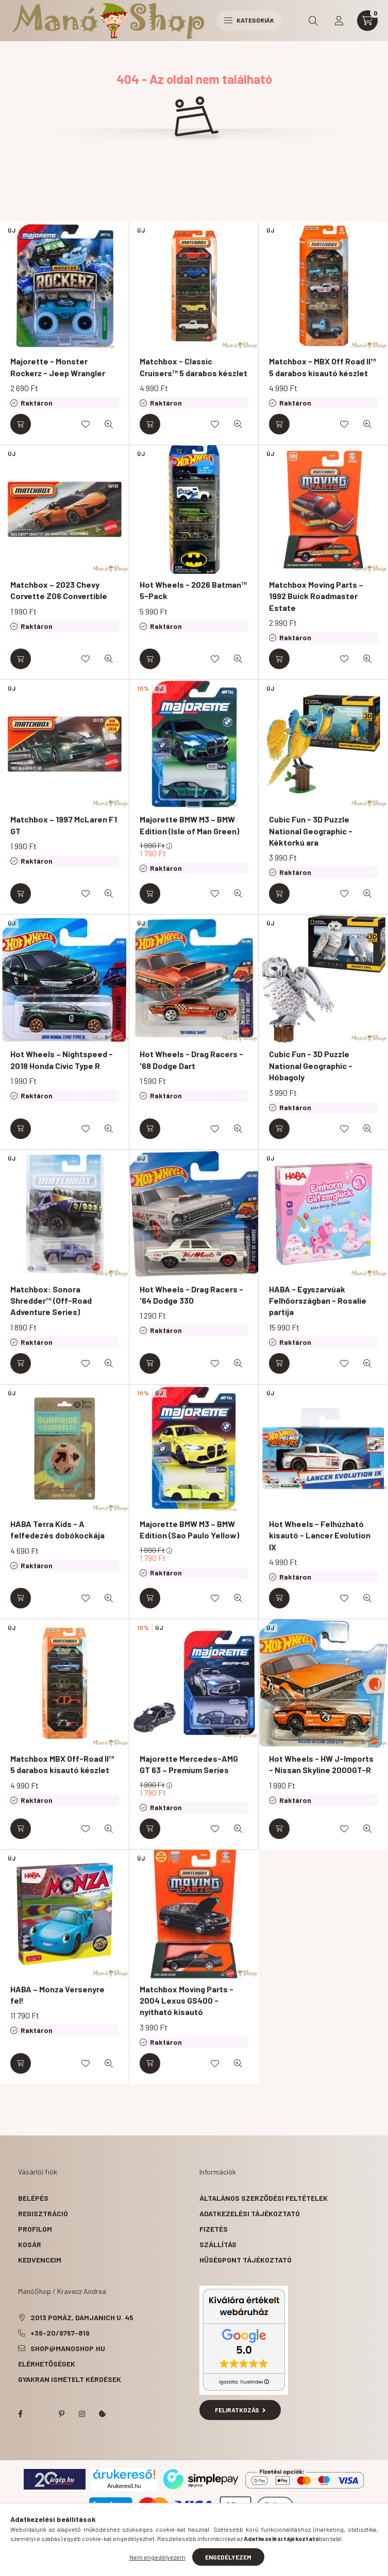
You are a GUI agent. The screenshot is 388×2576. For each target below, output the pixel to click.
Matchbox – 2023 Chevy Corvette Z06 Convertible (58, 590)
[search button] (313, 20)
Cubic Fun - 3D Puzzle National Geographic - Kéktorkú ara (310, 830)
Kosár (29, 2244)
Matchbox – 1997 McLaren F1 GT (63, 824)
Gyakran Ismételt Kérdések (69, 2379)
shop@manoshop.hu (67, 2348)
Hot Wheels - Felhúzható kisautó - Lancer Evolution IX (319, 1535)
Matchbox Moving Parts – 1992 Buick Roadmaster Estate (316, 596)
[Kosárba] (20, 424)
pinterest (61, 2414)
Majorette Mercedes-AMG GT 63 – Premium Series (189, 1764)
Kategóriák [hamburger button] (249, 20)
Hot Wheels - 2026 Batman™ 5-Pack (193, 590)
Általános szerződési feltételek (263, 2198)
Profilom (35, 2228)
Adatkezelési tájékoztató (249, 2213)
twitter (40, 2414)
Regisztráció (43, 2213)
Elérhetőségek (46, 2363)
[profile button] (339, 20)
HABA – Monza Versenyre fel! (57, 1994)
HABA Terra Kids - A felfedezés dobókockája (57, 1529)
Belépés (33, 2198)
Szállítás (218, 2244)
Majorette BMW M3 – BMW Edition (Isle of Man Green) (189, 824)
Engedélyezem (228, 2557)
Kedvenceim (39, 2259)
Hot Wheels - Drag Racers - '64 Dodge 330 (191, 1294)
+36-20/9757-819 (60, 2332)
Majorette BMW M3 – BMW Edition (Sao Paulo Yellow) (189, 1529)
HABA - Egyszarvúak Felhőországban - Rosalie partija (317, 1300)
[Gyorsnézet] (108, 424)
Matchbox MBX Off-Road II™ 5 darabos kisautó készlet (62, 1764)
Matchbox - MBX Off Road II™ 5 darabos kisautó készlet (322, 366)
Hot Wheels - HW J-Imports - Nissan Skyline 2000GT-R (321, 1764)
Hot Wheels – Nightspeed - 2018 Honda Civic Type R (61, 1059)
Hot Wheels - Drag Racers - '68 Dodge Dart (191, 1059)
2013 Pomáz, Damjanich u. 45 (81, 2317)
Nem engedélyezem (157, 2557)
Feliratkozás (240, 2409)
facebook (20, 2414)
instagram (82, 2414)
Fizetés (213, 2228)
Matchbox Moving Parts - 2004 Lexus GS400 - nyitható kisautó (186, 2000)
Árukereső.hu (124, 2486)
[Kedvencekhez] (85, 424)
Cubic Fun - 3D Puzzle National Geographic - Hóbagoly (310, 1065)
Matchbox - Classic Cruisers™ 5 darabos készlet (193, 366)
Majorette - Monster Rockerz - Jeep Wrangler (57, 366)
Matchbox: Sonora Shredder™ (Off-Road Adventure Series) (51, 1300)
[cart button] (367, 20)
